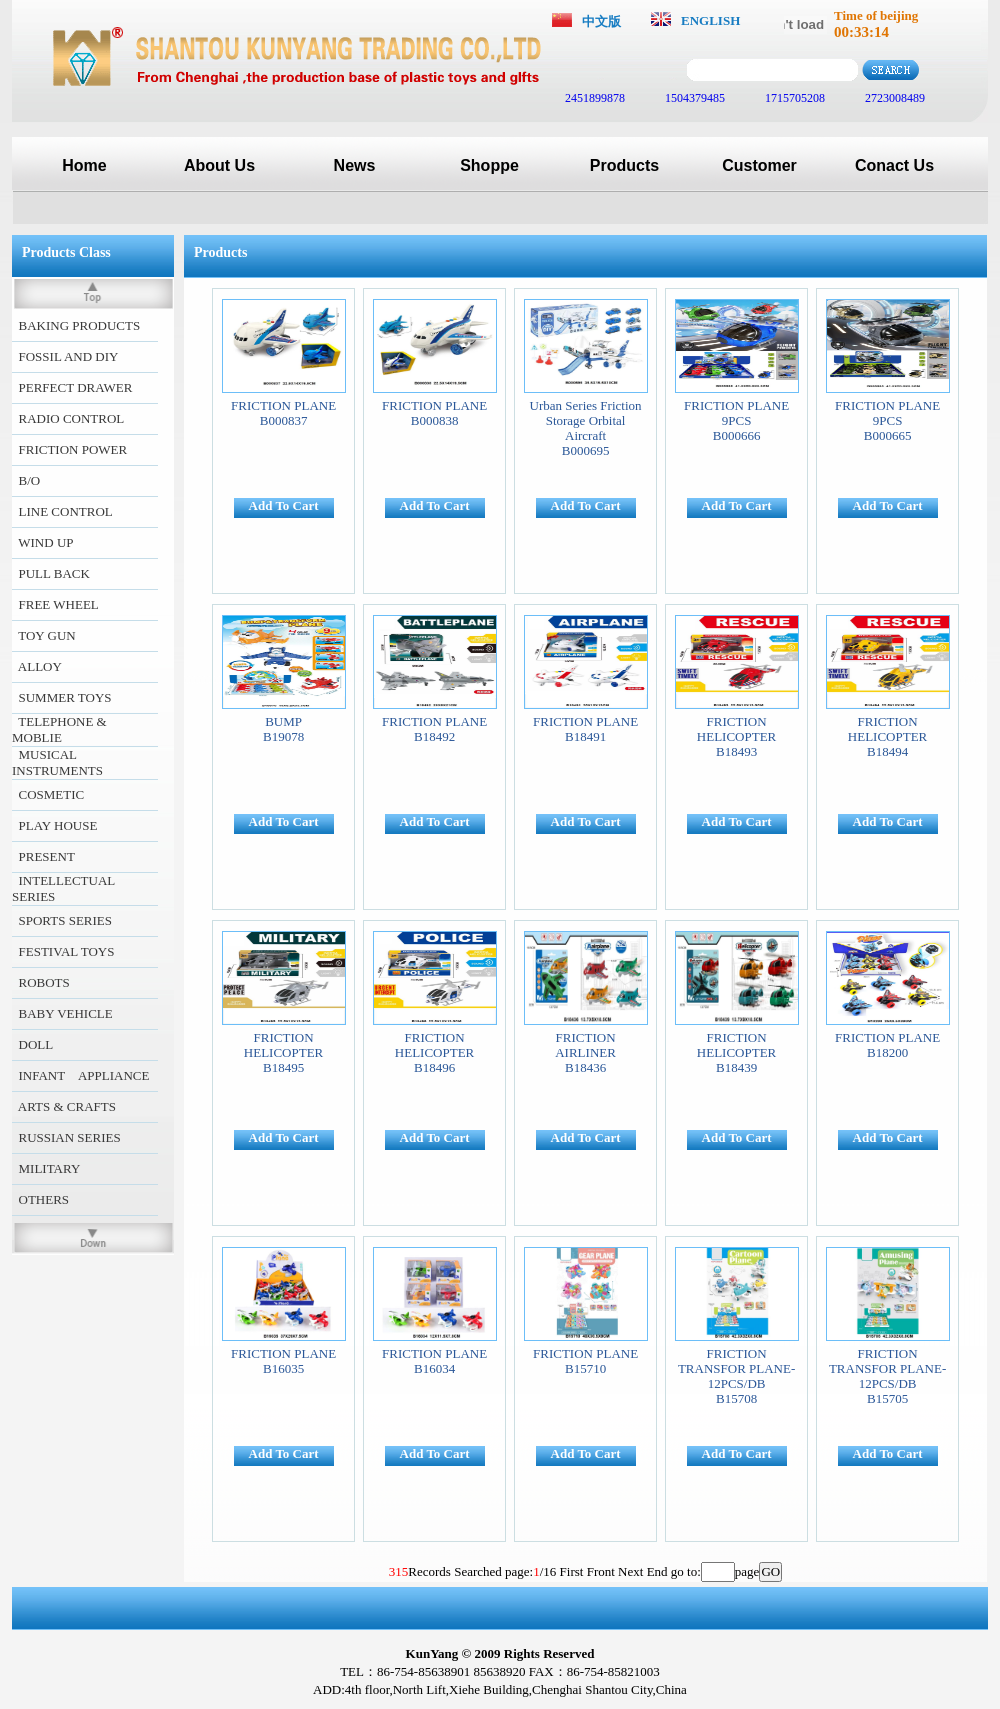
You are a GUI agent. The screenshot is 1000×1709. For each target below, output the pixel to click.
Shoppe (489, 165)
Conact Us (894, 165)
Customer (759, 165)
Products (624, 165)
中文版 (601, 21)
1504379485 (693, 98)
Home (84, 165)
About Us (219, 165)
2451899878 (593, 98)
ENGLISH (710, 20)
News (355, 165)
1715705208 (793, 98)
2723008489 (893, 98)
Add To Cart (284, 505)
